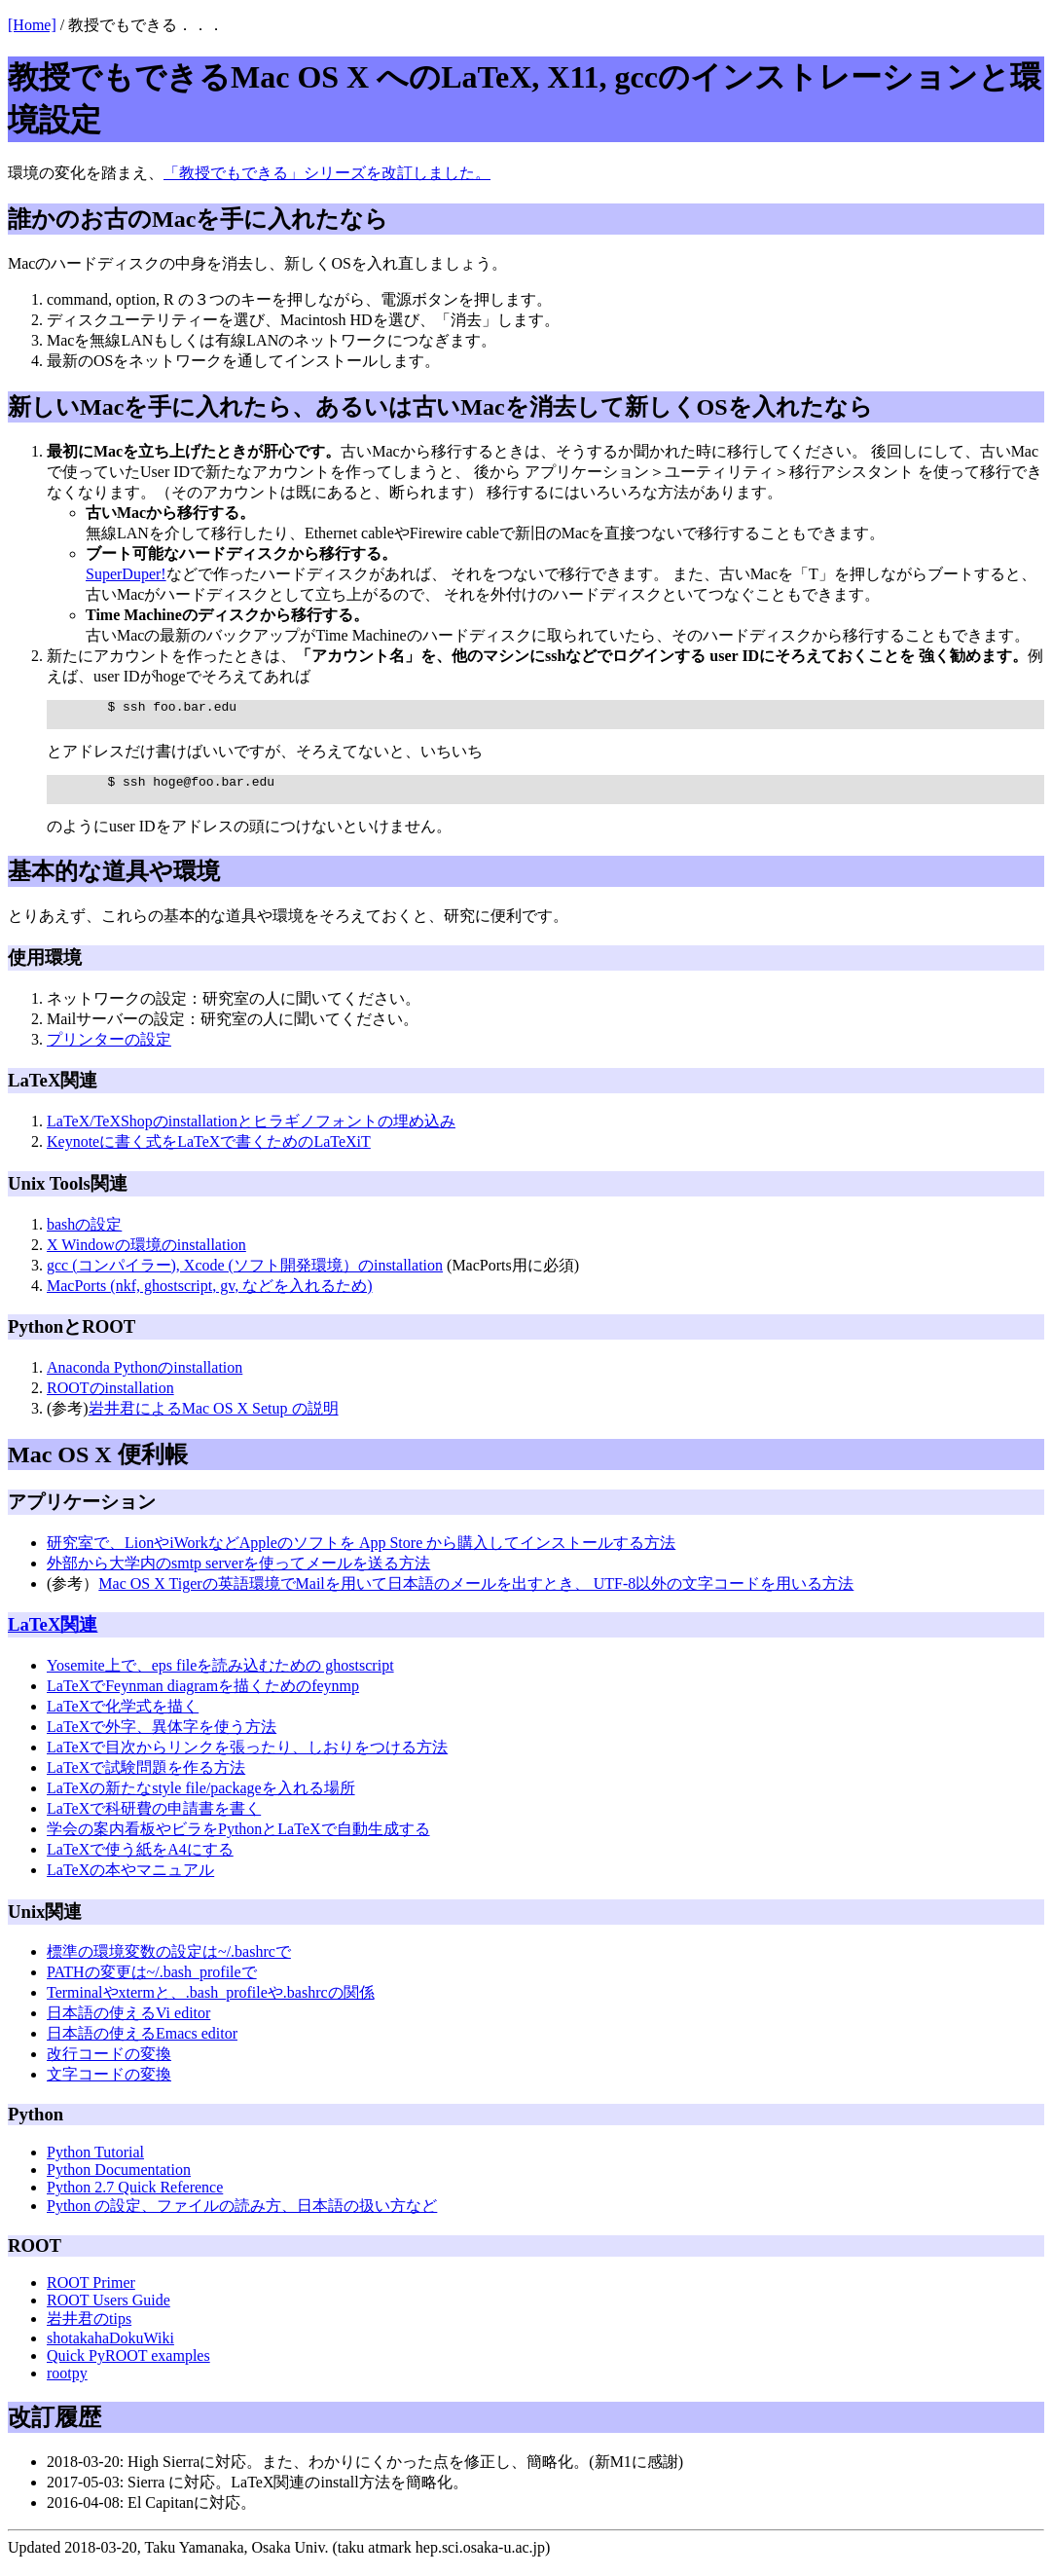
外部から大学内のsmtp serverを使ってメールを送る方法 (238, 1574)
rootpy (67, 2384)
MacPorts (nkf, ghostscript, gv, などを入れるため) (210, 1297)
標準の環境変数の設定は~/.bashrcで (169, 1963)
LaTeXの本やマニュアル (130, 1881)
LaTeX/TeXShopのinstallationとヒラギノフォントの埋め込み (251, 1132)
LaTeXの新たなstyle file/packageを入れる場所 (201, 1799)
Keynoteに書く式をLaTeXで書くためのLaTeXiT (209, 1153)
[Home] (32, 25)
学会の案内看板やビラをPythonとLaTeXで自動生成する (238, 1840)
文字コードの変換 (109, 2086)
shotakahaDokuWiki (110, 2349)
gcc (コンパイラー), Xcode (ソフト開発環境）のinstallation (245, 1277)
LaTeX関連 (52, 1636)
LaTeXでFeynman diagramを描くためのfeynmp (203, 1697)
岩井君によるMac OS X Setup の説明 (214, 1420)
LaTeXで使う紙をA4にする (140, 1861)
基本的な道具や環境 (114, 883)
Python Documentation (119, 2181)
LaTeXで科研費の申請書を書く (154, 1820)
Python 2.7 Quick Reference (135, 2198)
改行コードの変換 (109, 2065)
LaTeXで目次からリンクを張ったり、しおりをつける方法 (247, 1758)
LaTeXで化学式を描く (123, 1718)
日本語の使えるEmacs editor (142, 2045)
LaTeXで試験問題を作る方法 (146, 1779)
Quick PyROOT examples (128, 2367)
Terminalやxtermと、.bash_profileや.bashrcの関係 (211, 2004)
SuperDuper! (126, 574)
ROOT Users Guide (108, 2311)
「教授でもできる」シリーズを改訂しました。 (326, 173)
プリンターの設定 (109, 1051)
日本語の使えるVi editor (128, 2024)
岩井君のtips (89, 2330)
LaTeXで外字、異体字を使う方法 (161, 1738)
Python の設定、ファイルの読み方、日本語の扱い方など (242, 2217)
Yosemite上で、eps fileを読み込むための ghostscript (220, 1677)
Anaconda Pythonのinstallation (144, 1379)
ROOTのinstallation (110, 1399)
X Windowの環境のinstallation (146, 1256)
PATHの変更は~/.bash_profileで (152, 1983)
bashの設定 (84, 1236)
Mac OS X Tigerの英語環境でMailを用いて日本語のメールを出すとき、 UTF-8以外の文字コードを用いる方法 (475, 1595)
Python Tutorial (95, 2163)
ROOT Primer (91, 2294)
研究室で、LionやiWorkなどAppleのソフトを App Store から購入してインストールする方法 (361, 1554)
